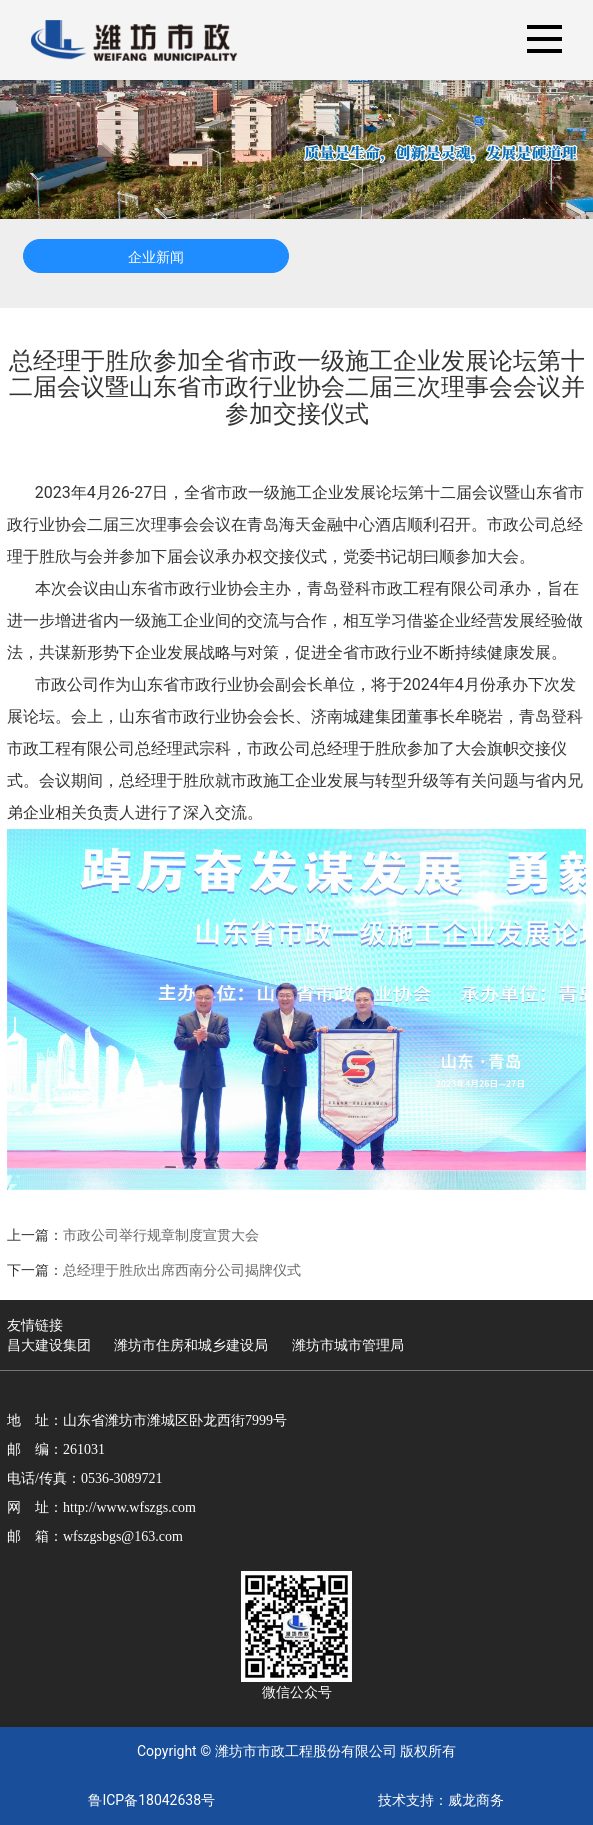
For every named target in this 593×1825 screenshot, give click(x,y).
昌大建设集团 (49, 1345)
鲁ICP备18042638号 (151, 1800)
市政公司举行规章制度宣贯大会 (161, 1235)
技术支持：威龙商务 (441, 1800)
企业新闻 (156, 257)
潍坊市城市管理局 (348, 1345)
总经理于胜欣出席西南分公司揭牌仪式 (182, 1270)
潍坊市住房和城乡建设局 (191, 1345)
